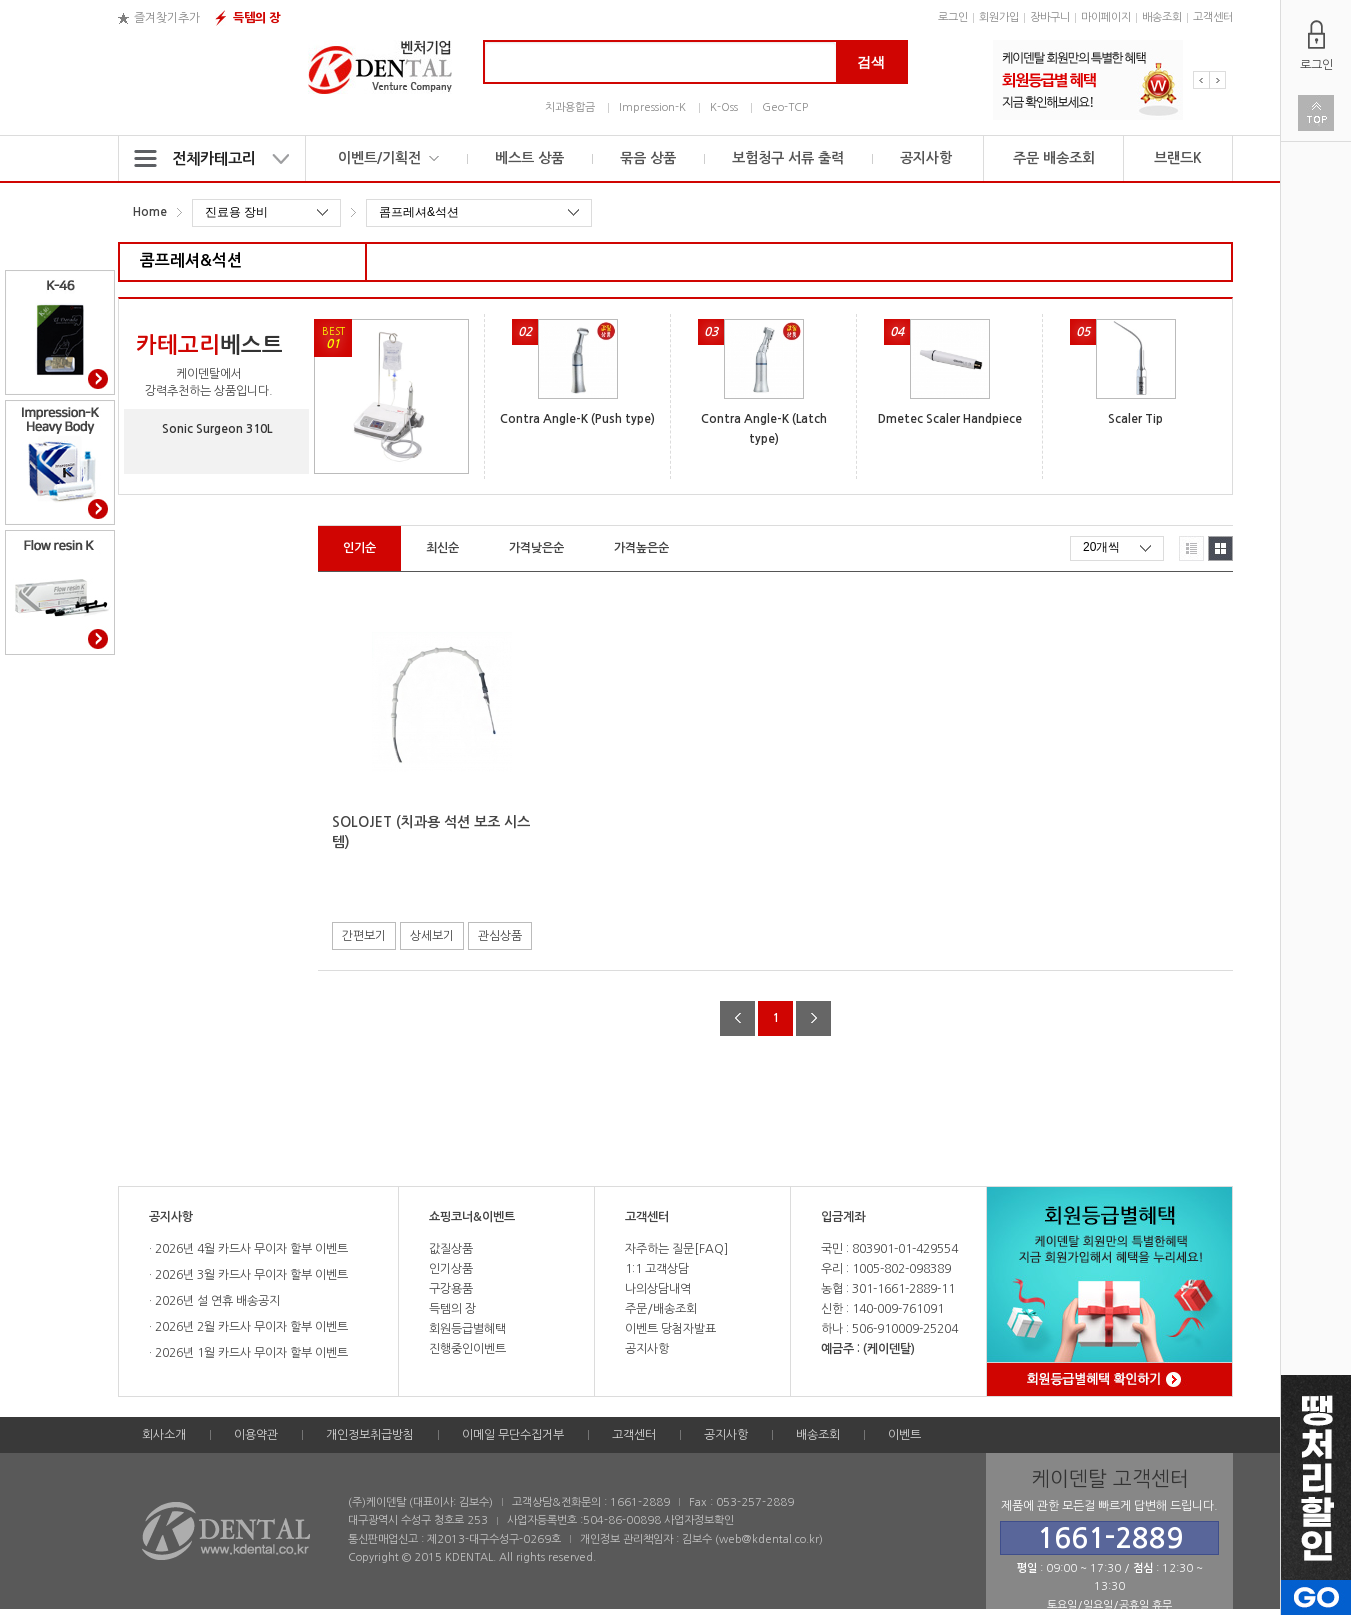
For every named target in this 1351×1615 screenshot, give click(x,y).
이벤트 (904, 1435)
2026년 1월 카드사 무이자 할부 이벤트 (250, 1353)
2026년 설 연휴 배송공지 (216, 1301)
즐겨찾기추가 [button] (167, 18)
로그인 (953, 17)
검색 (871, 62)
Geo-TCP (785, 107)
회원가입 (999, 17)
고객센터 (1213, 17)
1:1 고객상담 (657, 1269)
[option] (1088, 80)
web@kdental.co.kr (769, 1539)
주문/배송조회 (661, 1309)
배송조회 (1162, 17)
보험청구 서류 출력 (788, 158)
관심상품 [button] (500, 936)
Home (150, 212)
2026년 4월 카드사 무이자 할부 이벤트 (250, 1249)
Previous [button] (1201, 80)
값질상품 (451, 1249)
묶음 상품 (648, 158)
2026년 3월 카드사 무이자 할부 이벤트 (250, 1275)
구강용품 (451, 1289)
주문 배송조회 (1054, 158)
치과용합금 (570, 107)
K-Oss (724, 107)
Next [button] (1217, 80)
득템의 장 (256, 18)
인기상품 (451, 1269)
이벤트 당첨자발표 (670, 1329)
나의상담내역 (658, 1289)
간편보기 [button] (364, 936)
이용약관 (256, 1435)
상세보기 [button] (432, 936)
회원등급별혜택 (467, 1329)
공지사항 (926, 158)
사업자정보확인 (699, 1520)
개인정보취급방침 (370, 1435)
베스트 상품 (529, 158)
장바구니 (1050, 17)
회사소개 (164, 1435)
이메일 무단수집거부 (513, 1435)
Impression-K (652, 107)
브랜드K (1178, 158)
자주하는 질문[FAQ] (676, 1249)
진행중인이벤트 (467, 1349)
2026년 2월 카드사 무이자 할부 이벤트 (250, 1327)
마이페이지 (1106, 17)
